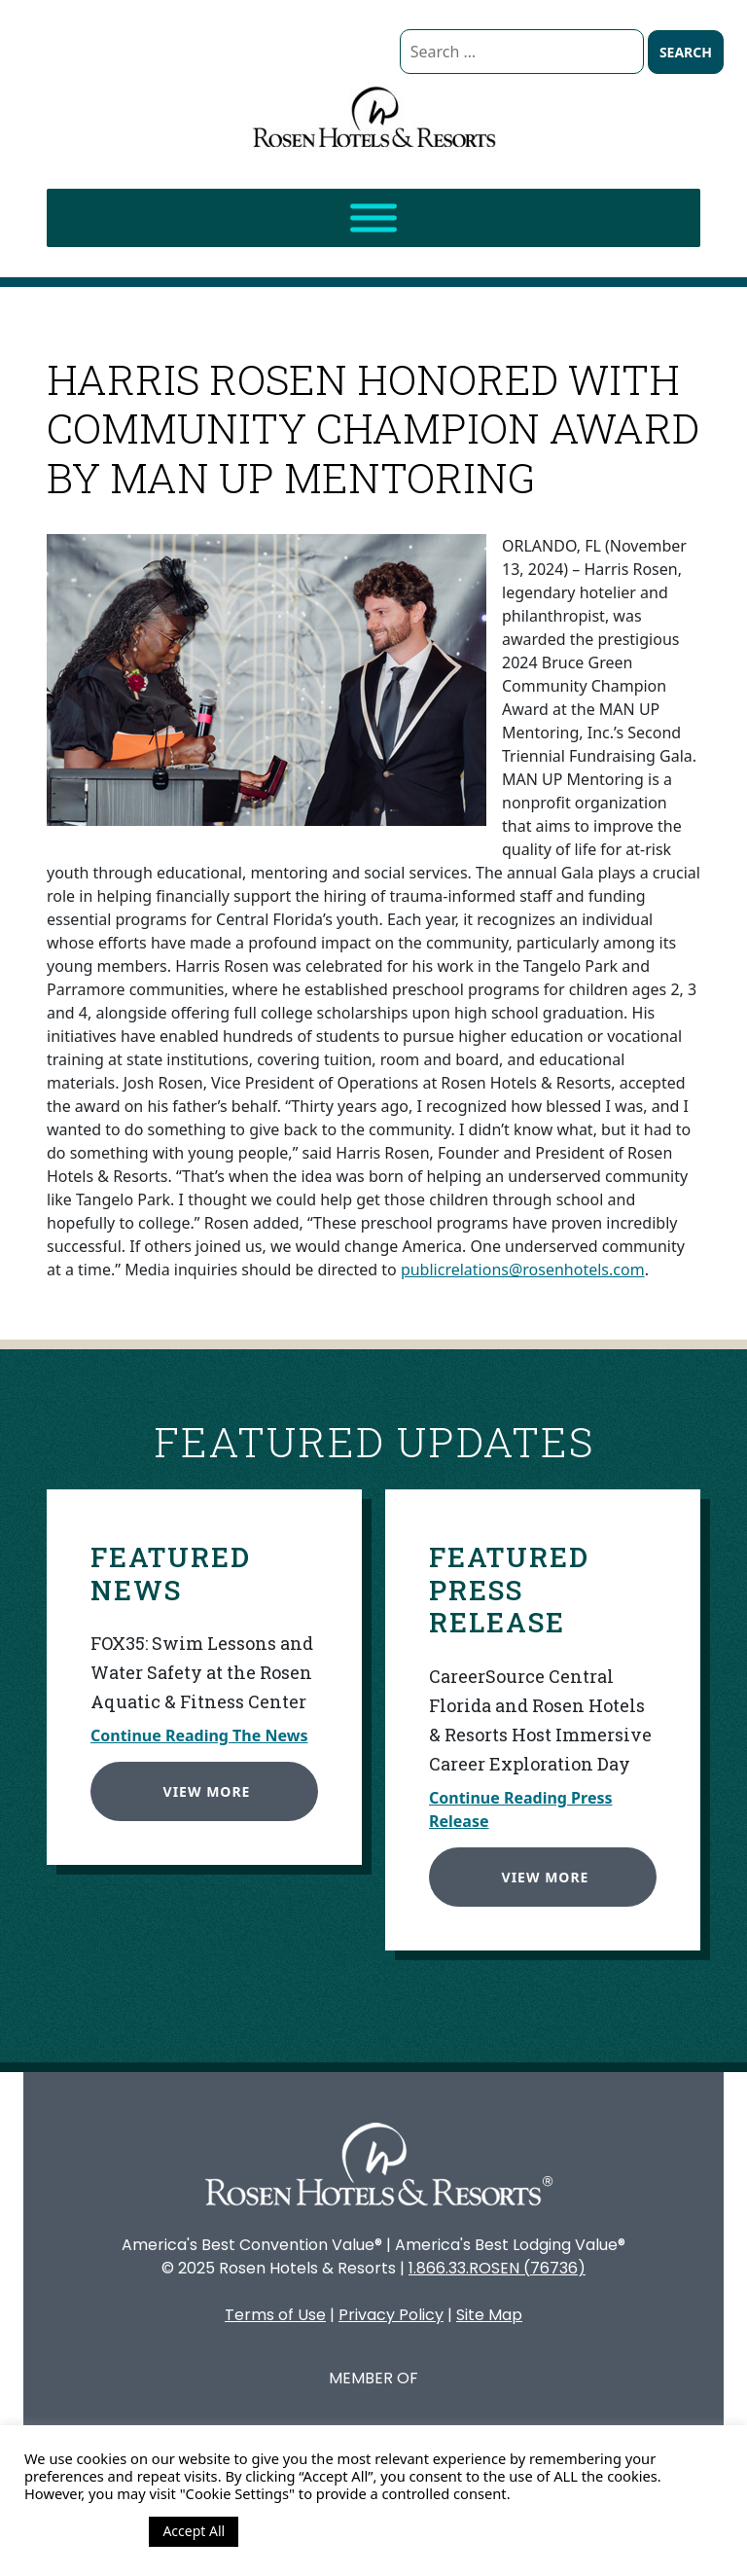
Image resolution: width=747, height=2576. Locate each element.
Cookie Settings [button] (81, 2531)
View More (203, 1787)
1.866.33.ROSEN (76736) (497, 2268)
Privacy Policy (391, 2315)
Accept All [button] (193, 2531)
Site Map (489, 2315)
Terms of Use (275, 2315)
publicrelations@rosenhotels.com (523, 1269)
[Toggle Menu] (373, 218)
